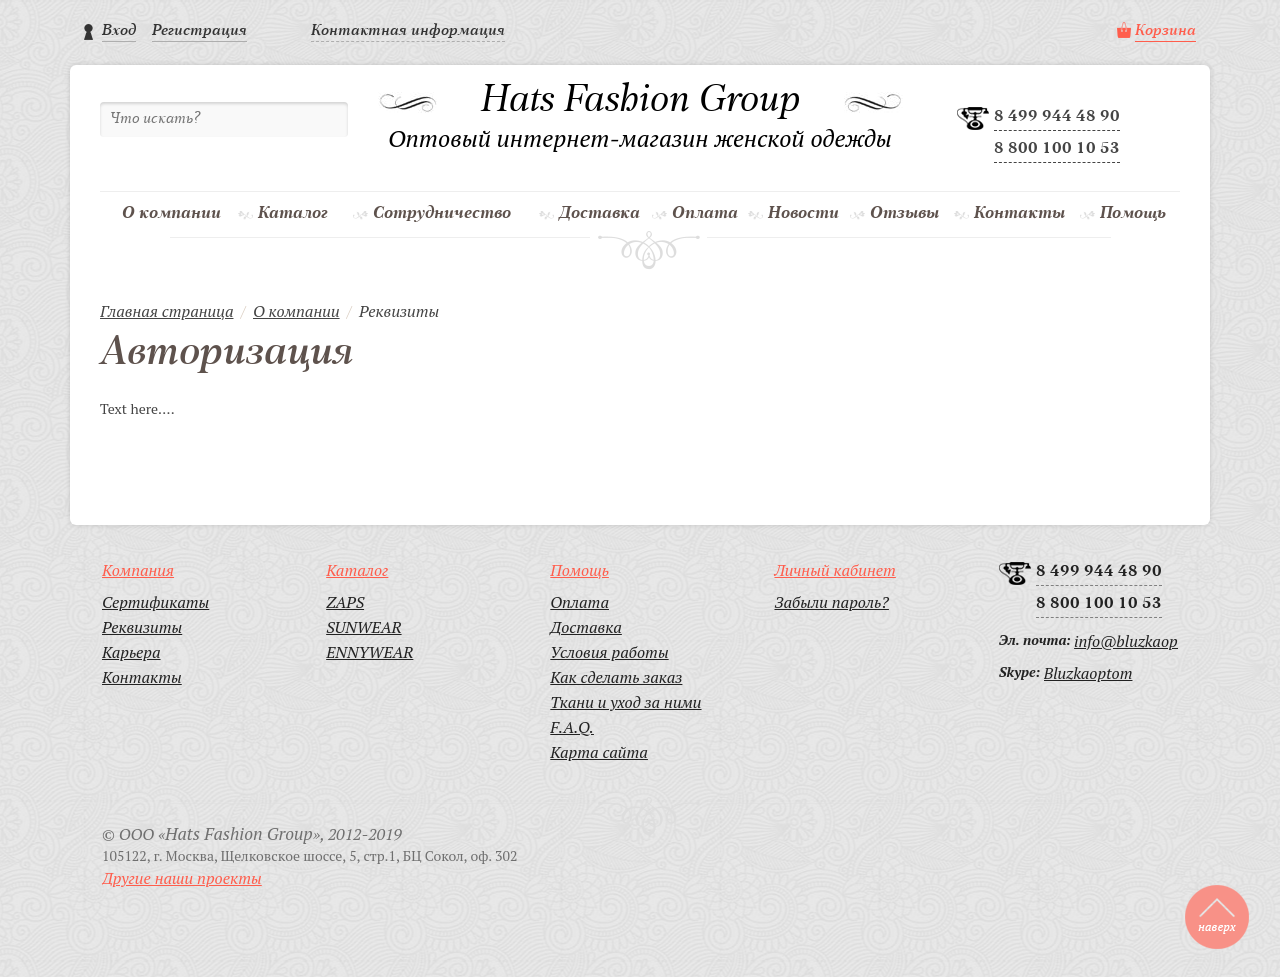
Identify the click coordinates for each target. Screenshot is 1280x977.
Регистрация (199, 31)
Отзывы (904, 213)
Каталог (293, 213)
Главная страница (166, 311)
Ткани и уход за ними (625, 702)
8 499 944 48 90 (1057, 117)
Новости (803, 213)
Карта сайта (599, 752)
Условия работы (609, 652)
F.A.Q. (572, 727)
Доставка (599, 213)
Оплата (705, 213)
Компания (138, 570)
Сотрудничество (442, 213)
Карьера (131, 652)
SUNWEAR (363, 627)
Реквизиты (142, 627)
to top (1217, 917)
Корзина (1165, 31)
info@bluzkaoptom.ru (1126, 641)
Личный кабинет (834, 570)
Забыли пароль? (831, 602)
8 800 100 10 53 (1057, 149)
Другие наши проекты (182, 878)
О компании (171, 213)
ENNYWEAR (369, 652)
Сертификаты (155, 602)
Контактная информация (408, 31)
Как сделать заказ (616, 677)
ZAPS (345, 602)
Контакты (1019, 213)
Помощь (1133, 213)
